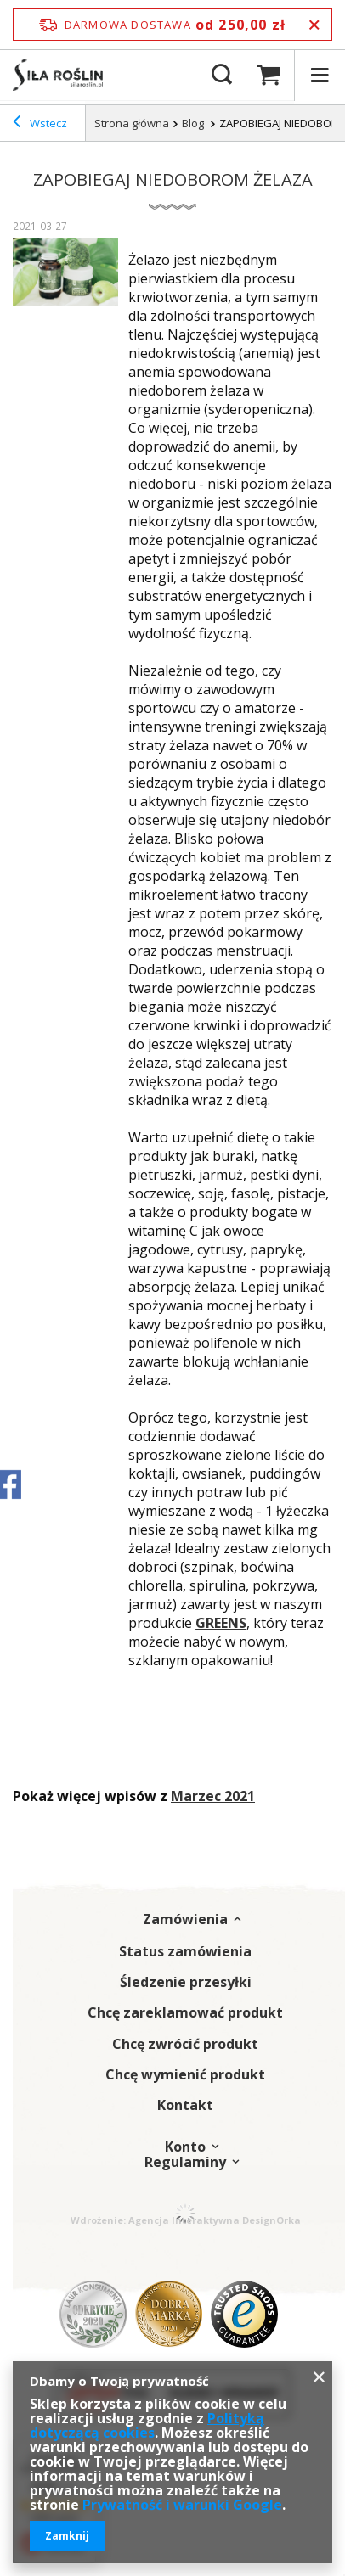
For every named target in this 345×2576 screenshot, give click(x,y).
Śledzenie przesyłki (186, 1982)
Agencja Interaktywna (184, 2220)
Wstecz (40, 123)
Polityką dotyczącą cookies (147, 2425)
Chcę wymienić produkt (185, 2075)
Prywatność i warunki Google (182, 2504)
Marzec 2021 (213, 1796)
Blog (194, 123)
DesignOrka (271, 2220)
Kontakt (185, 2105)
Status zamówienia (185, 1952)
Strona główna (131, 123)
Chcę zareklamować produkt (185, 2013)
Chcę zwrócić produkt (185, 2044)
